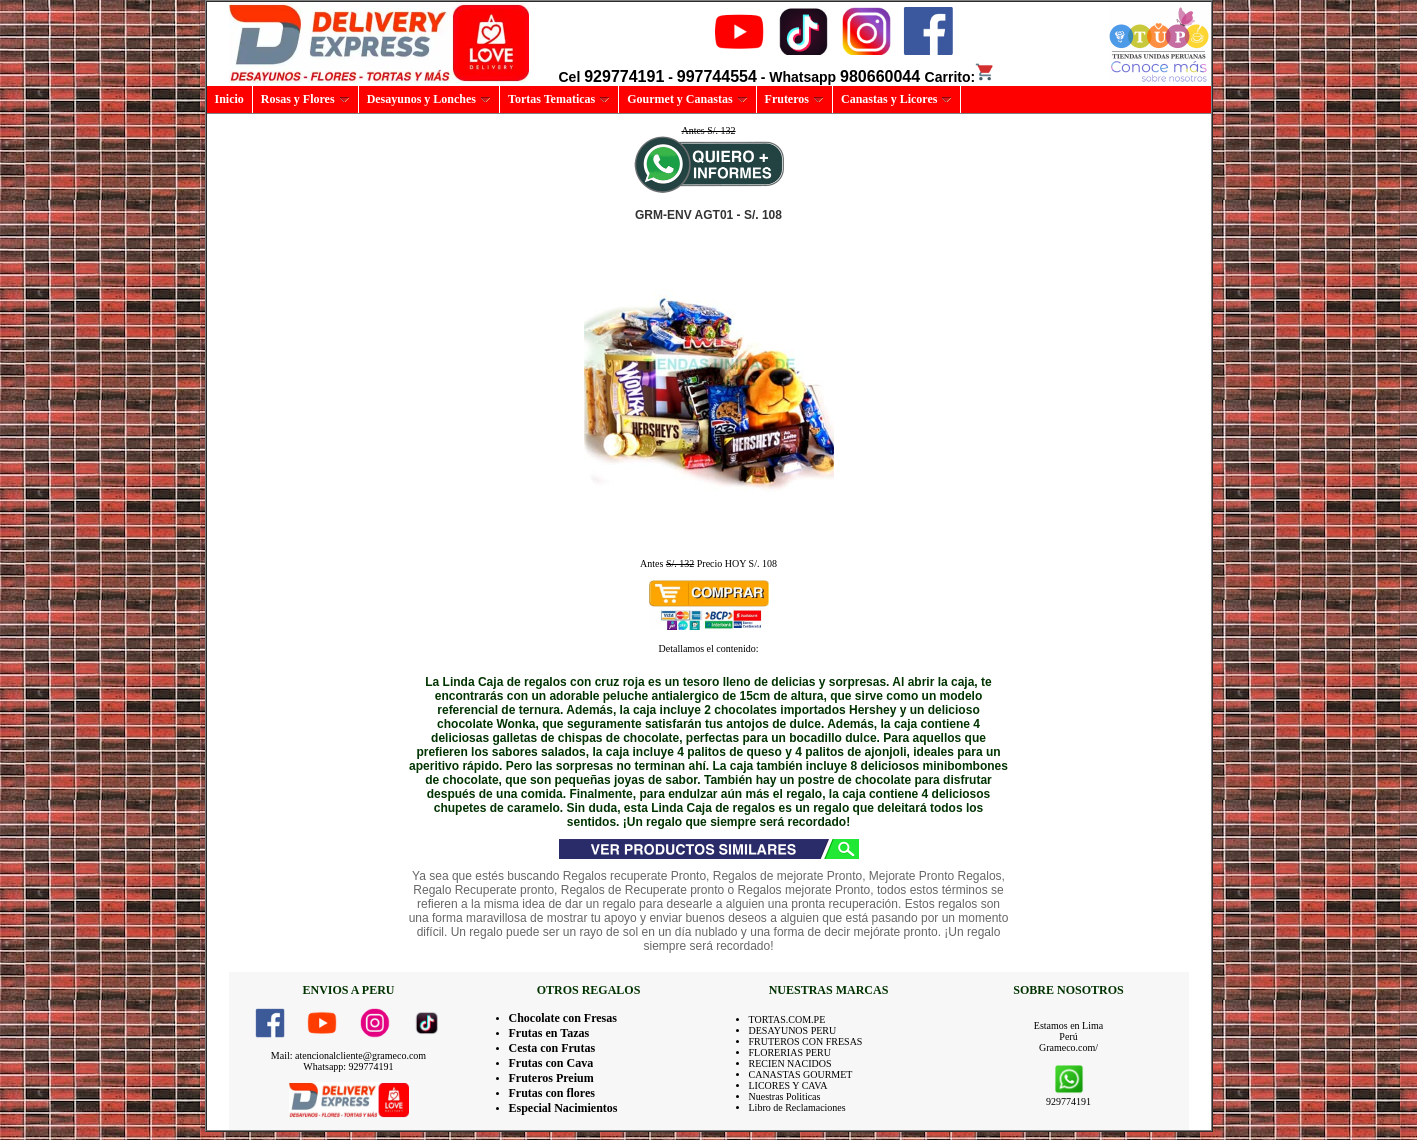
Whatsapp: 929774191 (348, 1066)
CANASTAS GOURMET (801, 1074)
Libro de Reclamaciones (797, 1107)
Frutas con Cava (551, 1063)
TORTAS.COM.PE (787, 1019)
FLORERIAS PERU (790, 1052)
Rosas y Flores (305, 99)
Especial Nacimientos (563, 1108)
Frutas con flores (552, 1093)
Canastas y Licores (896, 99)
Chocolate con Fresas (563, 1018)
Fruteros (794, 99)
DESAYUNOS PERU (793, 1030)
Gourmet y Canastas (687, 99)
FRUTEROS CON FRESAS (806, 1041)
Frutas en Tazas (549, 1033)
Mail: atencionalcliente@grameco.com (348, 1055)
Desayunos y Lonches (429, 99)
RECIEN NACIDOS (790, 1063)
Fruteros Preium (551, 1078)
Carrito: (960, 77)
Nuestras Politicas (785, 1096)
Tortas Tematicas (559, 99)
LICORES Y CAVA (788, 1085)
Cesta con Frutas (552, 1048)
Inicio (229, 99)
